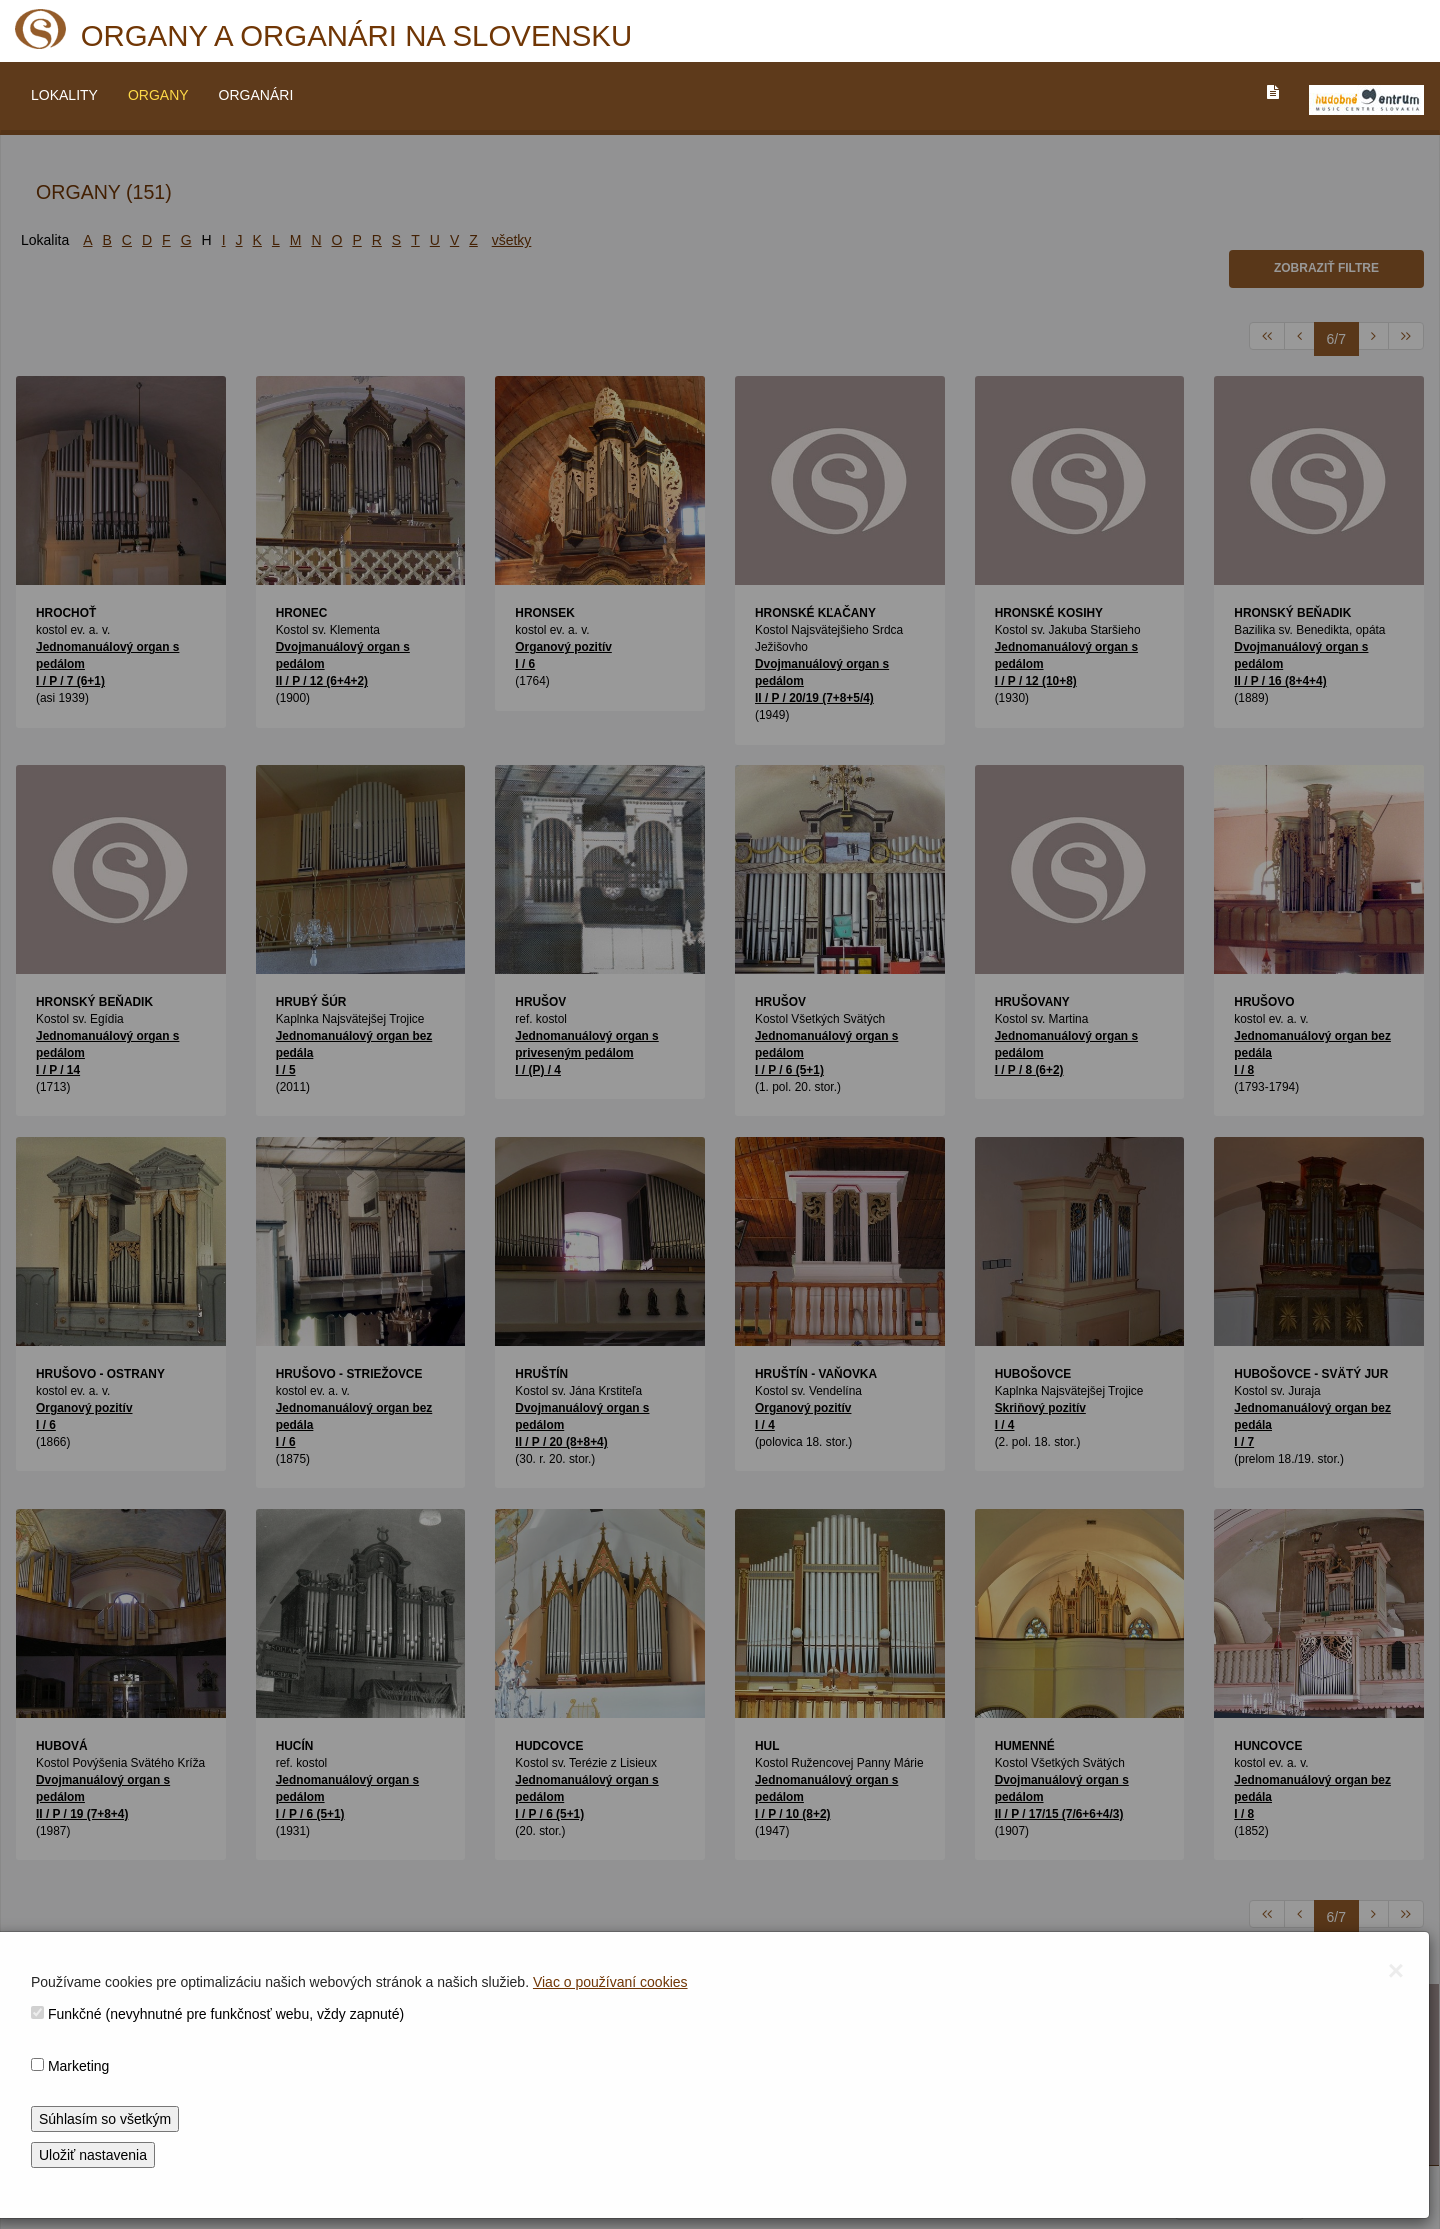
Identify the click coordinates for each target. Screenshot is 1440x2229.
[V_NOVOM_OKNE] (1366, 100)
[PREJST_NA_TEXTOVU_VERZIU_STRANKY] (1273, 92)
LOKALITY (64, 95)
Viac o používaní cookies (610, 1982)
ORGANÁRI (256, 95)
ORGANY (158, 95)
